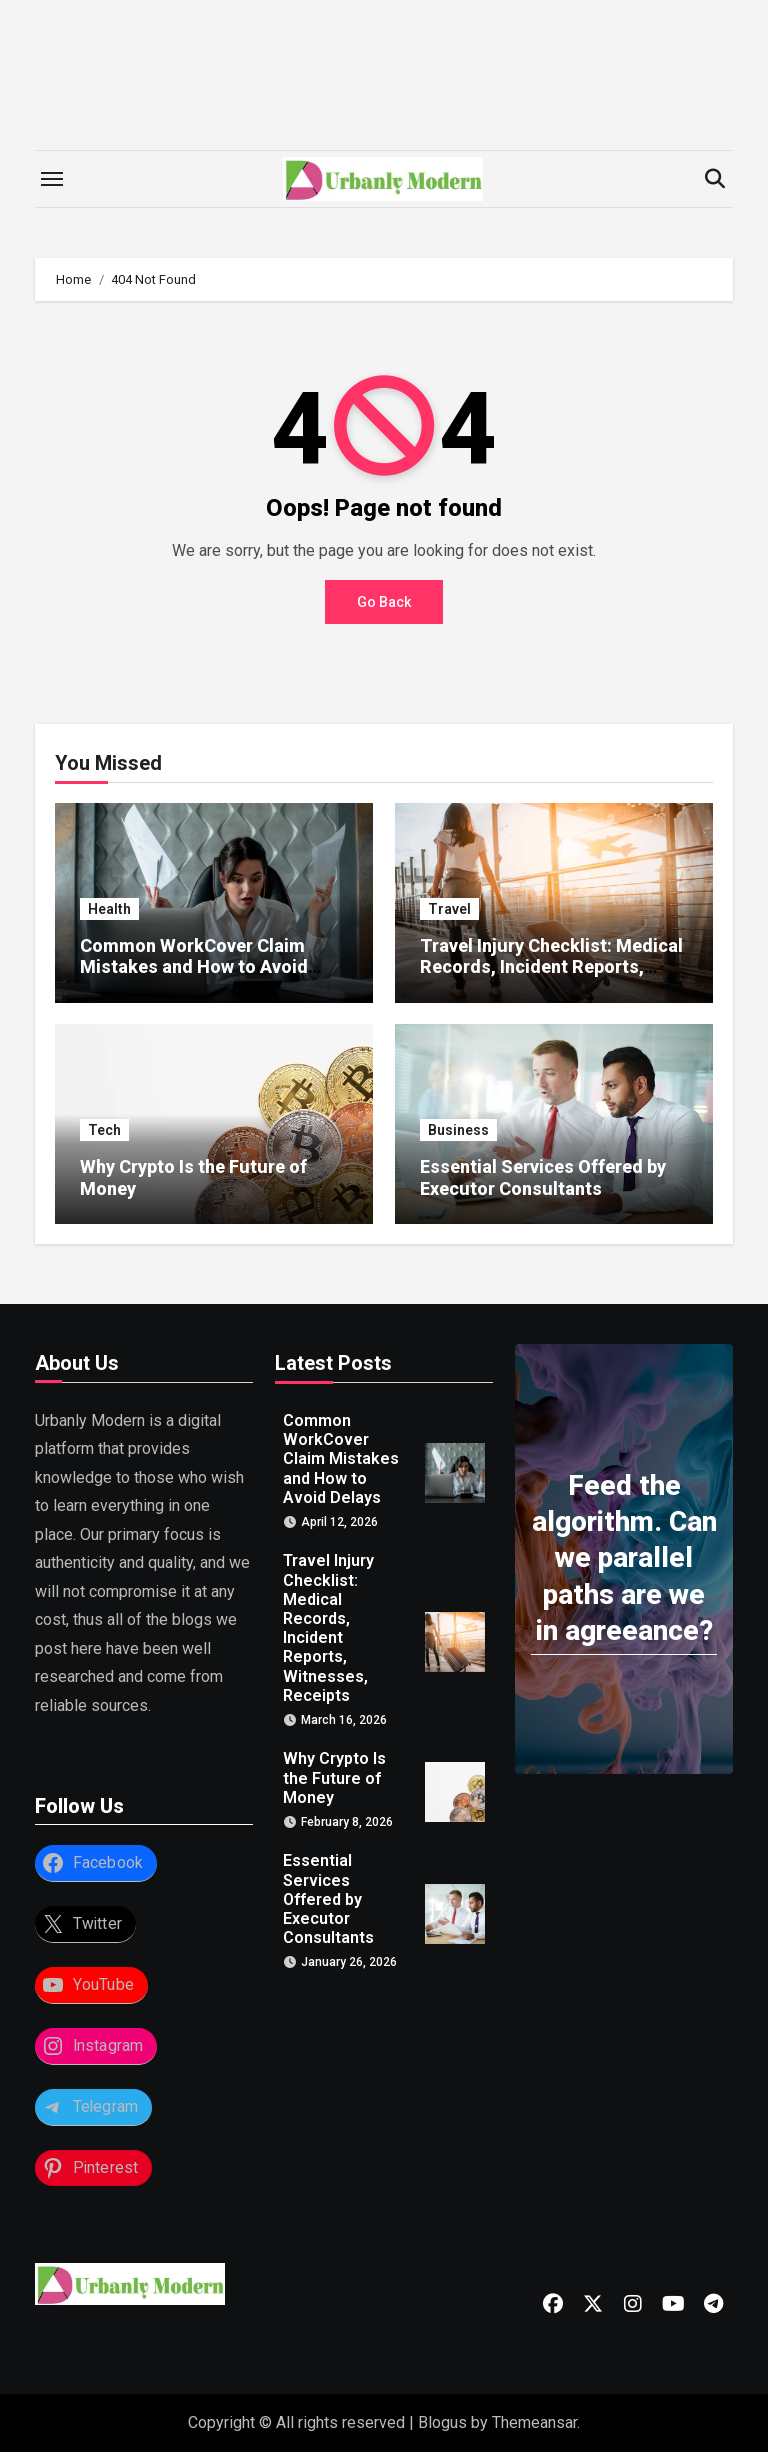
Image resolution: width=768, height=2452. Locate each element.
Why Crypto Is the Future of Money (334, 1778)
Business (458, 1130)
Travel (449, 909)
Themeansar (534, 2422)
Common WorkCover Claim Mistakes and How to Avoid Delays (194, 967)
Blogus (442, 2422)
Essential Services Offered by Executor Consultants (543, 1177)
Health (109, 909)
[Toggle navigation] (52, 179)
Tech (104, 1130)
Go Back (384, 602)
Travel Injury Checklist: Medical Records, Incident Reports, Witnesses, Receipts (551, 967)
